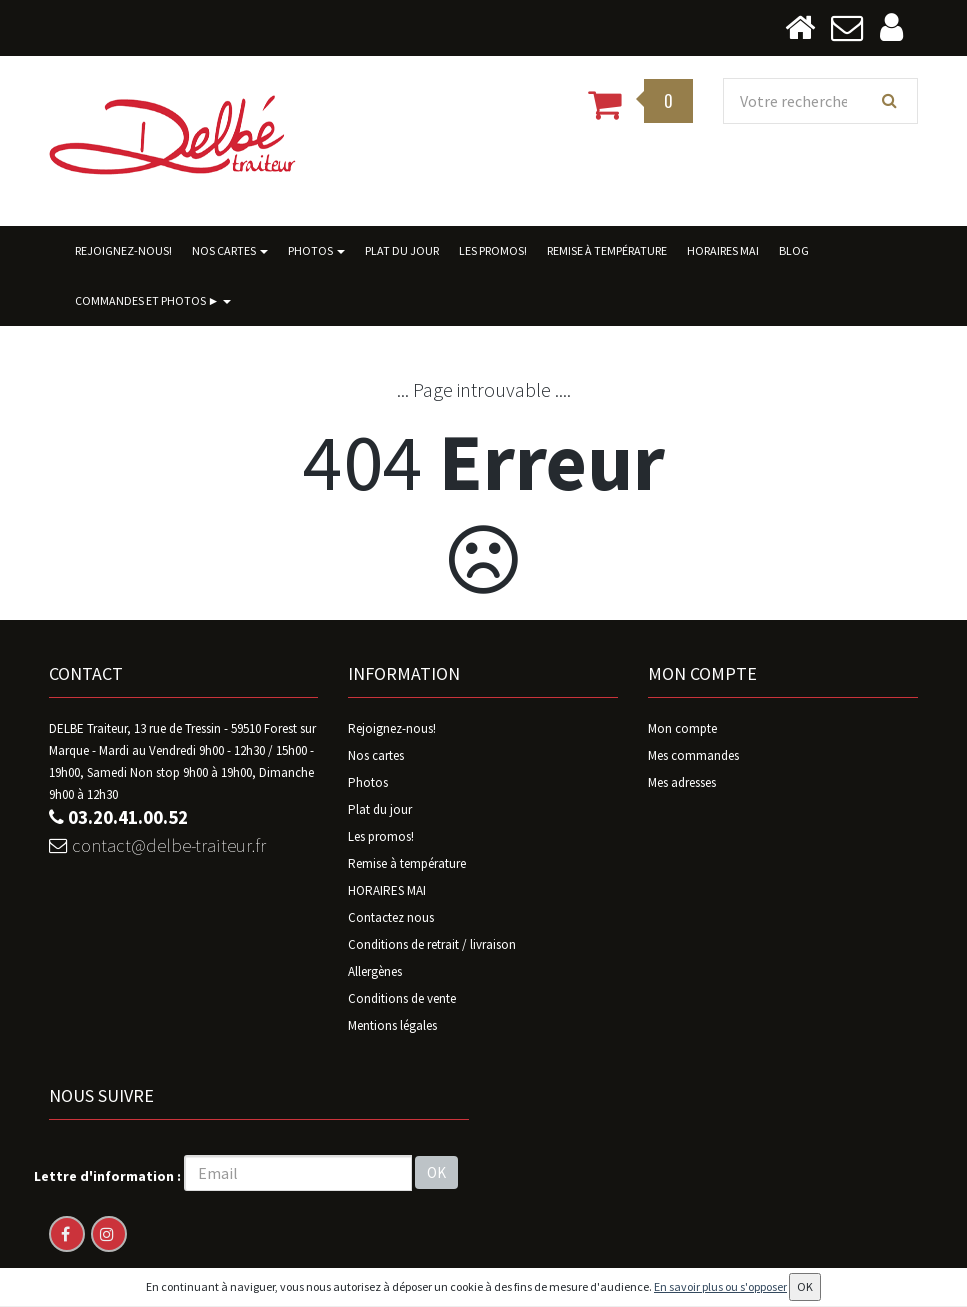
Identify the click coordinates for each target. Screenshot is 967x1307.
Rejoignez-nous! (123, 251)
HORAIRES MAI (723, 251)
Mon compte (682, 729)
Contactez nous (391, 918)
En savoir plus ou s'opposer (720, 1286)
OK (436, 1173)
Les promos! (493, 251)
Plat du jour (402, 251)
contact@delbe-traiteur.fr (164, 849)
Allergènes (375, 972)
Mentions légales (392, 1026)
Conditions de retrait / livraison (432, 945)
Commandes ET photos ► (153, 301)
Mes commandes (693, 756)
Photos (316, 251)
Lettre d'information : (107, 1177)
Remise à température (607, 251)
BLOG (794, 251)
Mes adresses (682, 783)
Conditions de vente (402, 999)
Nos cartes (230, 251)
